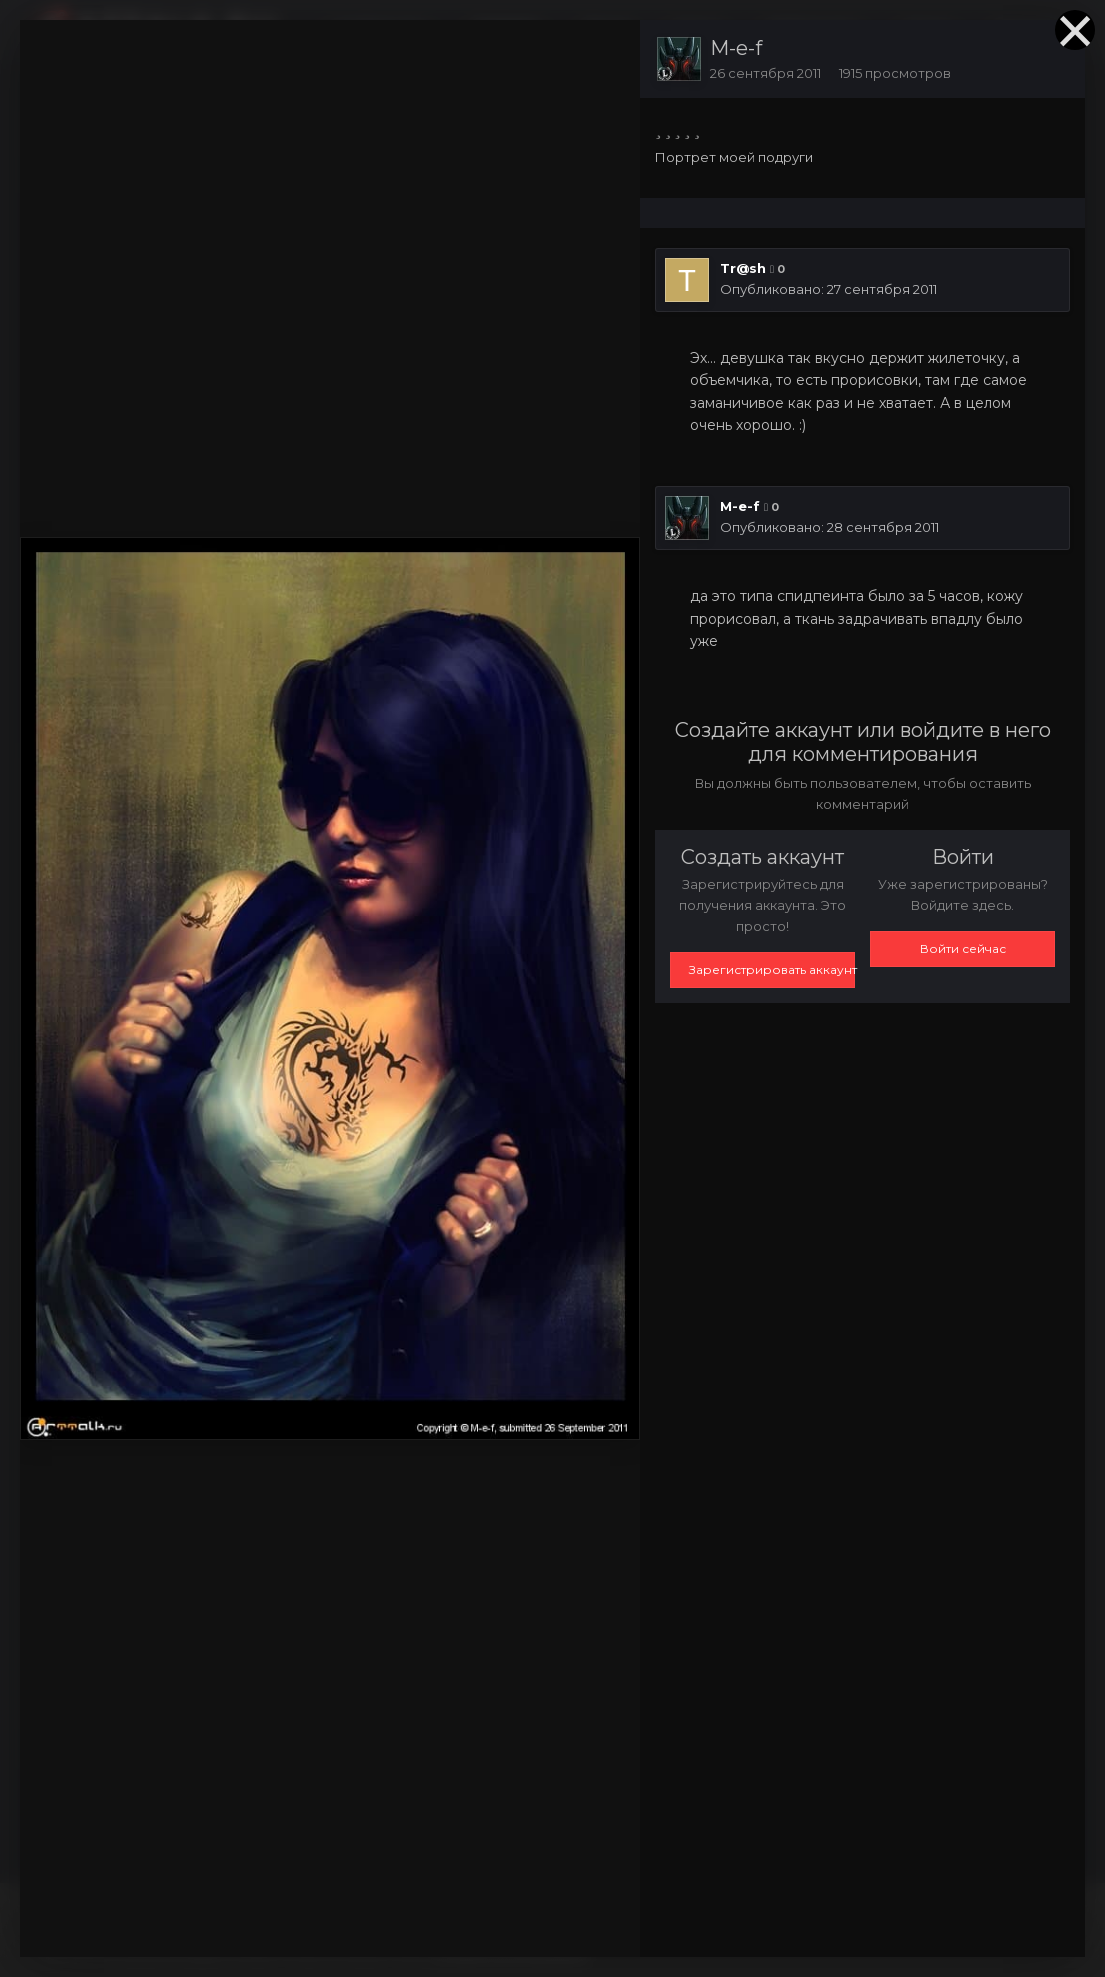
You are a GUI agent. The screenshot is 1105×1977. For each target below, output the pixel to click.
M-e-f (736, 48)
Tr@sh (743, 268)
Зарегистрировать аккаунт (772, 969)
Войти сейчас (963, 948)
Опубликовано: (828, 289)
